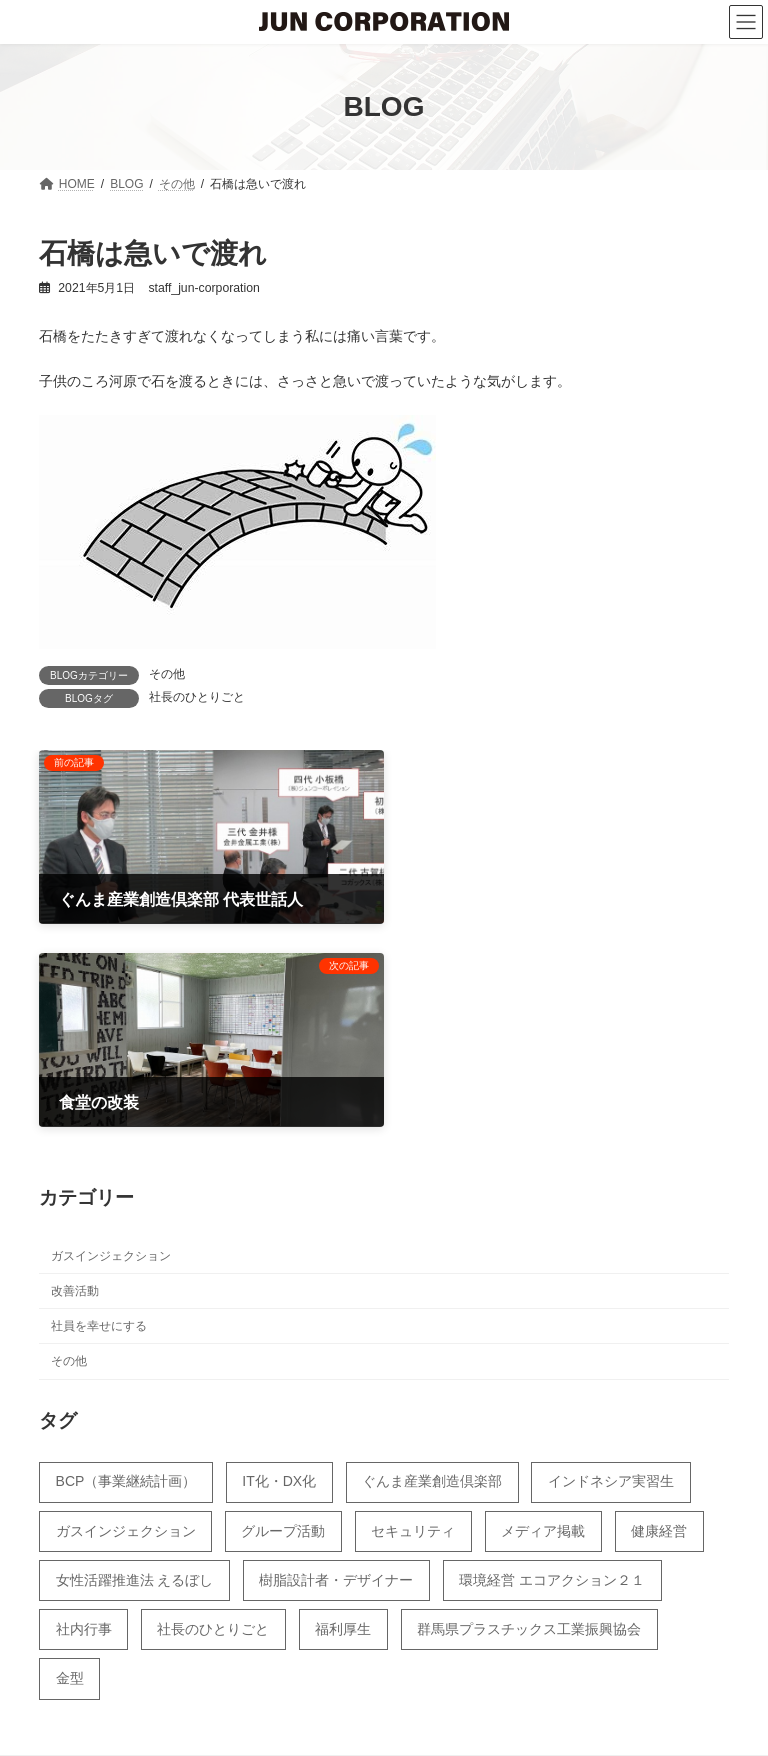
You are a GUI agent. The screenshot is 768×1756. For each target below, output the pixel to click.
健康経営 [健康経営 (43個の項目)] (659, 1320)
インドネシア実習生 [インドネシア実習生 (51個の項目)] (611, 1271)
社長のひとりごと (197, 697)
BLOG (165, 1695)
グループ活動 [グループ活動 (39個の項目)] (283, 1320)
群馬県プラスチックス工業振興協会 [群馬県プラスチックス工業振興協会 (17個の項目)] (529, 1418)
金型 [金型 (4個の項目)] (70, 1467)
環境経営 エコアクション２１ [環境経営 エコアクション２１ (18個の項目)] (552, 1369)
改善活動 (75, 1080)
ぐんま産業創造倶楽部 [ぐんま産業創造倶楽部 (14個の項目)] (432, 1271)
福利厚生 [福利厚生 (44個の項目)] (343, 1418)
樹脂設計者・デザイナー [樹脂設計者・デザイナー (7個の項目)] (336, 1369)
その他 (167, 674)
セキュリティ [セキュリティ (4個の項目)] (413, 1320)
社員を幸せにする (99, 1115)
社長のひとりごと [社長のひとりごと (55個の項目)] (213, 1418)
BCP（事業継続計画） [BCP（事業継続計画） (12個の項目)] (126, 1271)
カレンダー (268, 1695)
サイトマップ (581, 1695)
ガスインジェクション (111, 1045)
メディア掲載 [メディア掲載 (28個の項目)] (543, 1320)
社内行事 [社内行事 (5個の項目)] (84, 1418)
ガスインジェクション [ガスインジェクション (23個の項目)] (126, 1320)
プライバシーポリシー (421, 1695)
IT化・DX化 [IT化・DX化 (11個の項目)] (279, 1271)
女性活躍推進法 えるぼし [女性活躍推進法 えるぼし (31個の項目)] (135, 1369)
